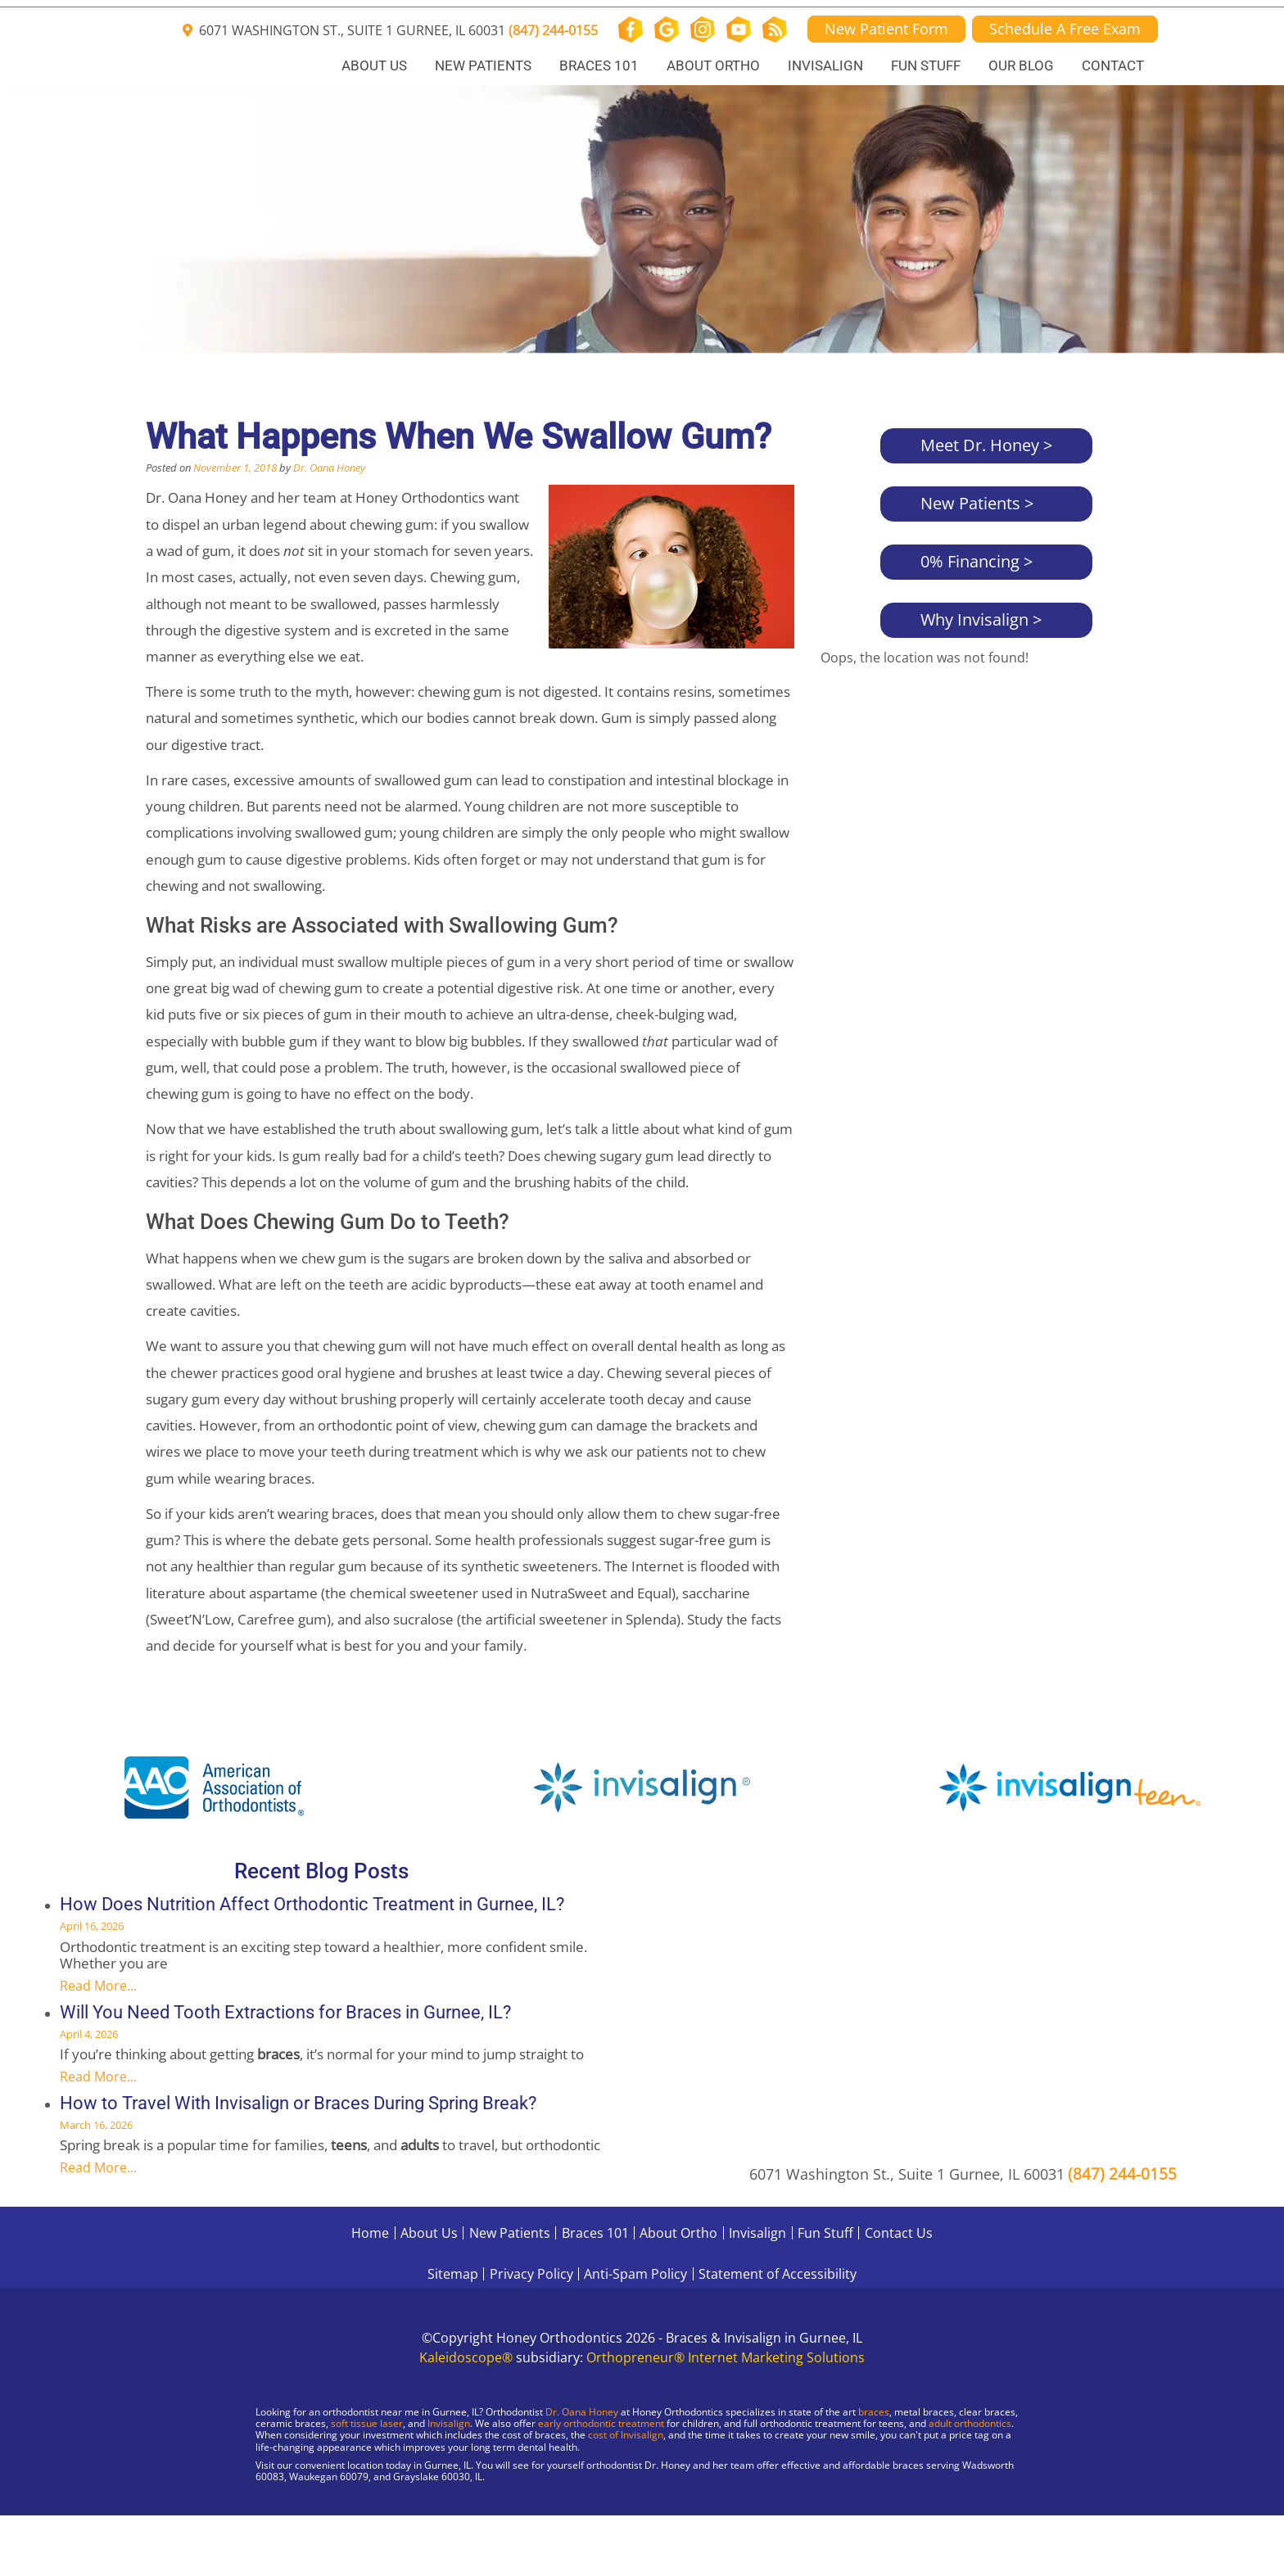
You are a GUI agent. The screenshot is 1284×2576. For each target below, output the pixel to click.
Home (370, 2233)
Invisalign (825, 65)
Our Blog (1021, 65)
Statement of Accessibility (778, 2274)
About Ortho (713, 65)
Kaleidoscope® (466, 2357)
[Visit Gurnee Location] (139, 2519)
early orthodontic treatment (601, 2423)
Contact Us (899, 2233)
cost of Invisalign (625, 2435)
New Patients (483, 65)
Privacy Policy (531, 2274)
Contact (1113, 65)
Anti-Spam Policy (635, 2274)
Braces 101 (599, 65)
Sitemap (452, 2274)
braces (873, 2412)
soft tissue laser (367, 2423)
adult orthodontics (970, 2423)
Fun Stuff (926, 65)
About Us (374, 65)
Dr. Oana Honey (329, 467)
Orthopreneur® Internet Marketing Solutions (725, 2357)
